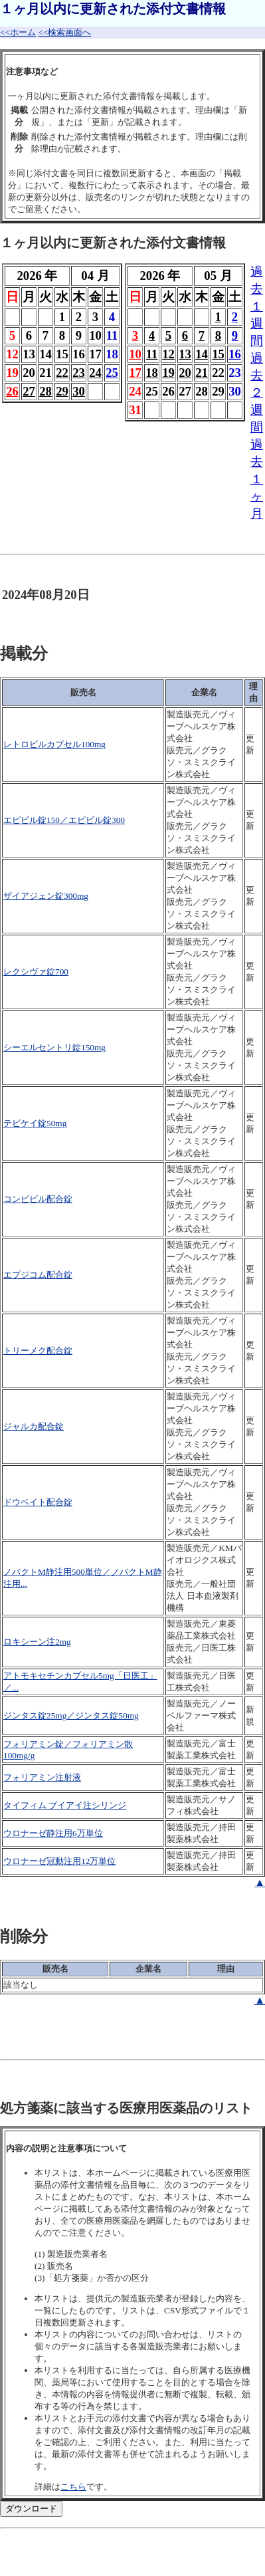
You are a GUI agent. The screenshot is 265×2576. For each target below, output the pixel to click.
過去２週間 (256, 392)
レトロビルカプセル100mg (54, 744)
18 (151, 373)
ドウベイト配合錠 (37, 1502)
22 (62, 373)
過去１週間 (256, 306)
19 (168, 373)
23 (78, 373)
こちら (73, 2487)
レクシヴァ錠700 (35, 972)
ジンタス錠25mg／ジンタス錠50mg (71, 1715)
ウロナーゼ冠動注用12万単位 (59, 1861)
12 (168, 354)
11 (152, 354)
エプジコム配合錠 (37, 1275)
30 (78, 391)
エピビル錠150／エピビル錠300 (64, 820)
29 (62, 391)
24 (95, 373)
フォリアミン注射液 (42, 1777)
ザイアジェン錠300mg (45, 896)
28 (45, 391)
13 (185, 354)
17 (135, 373)
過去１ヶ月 (256, 479)
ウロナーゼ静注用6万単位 (53, 1833)
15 (218, 354)
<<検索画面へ (64, 32)
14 (201, 354)
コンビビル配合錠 (37, 1199)
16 (234, 354)
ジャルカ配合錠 (33, 1426)
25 (112, 373)
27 (29, 391)
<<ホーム (18, 32)
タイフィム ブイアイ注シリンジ (64, 1805)
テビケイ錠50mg (34, 1123)
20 (185, 373)
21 (201, 373)
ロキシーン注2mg (37, 1642)
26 (12, 391)
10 (135, 354)
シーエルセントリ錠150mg (54, 1047)
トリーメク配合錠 (37, 1350)
